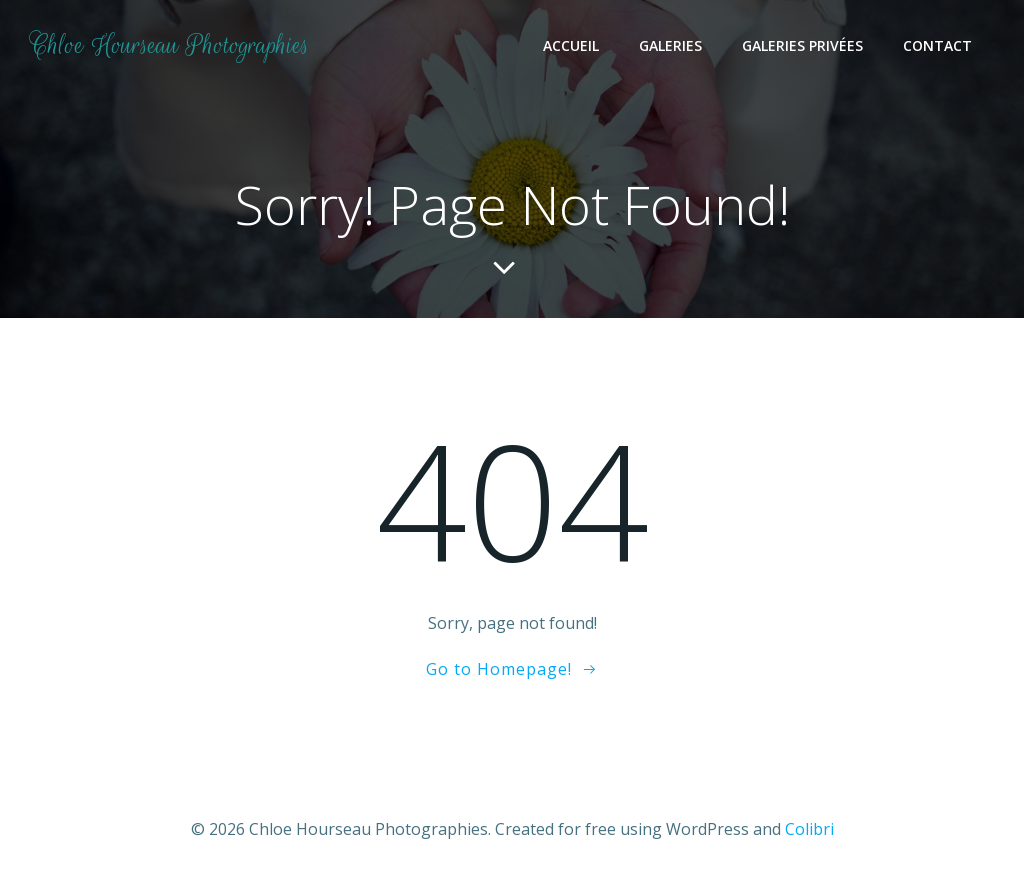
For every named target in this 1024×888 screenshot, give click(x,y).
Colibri (809, 829)
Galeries (670, 45)
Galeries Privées (802, 45)
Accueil (571, 45)
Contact (937, 45)
